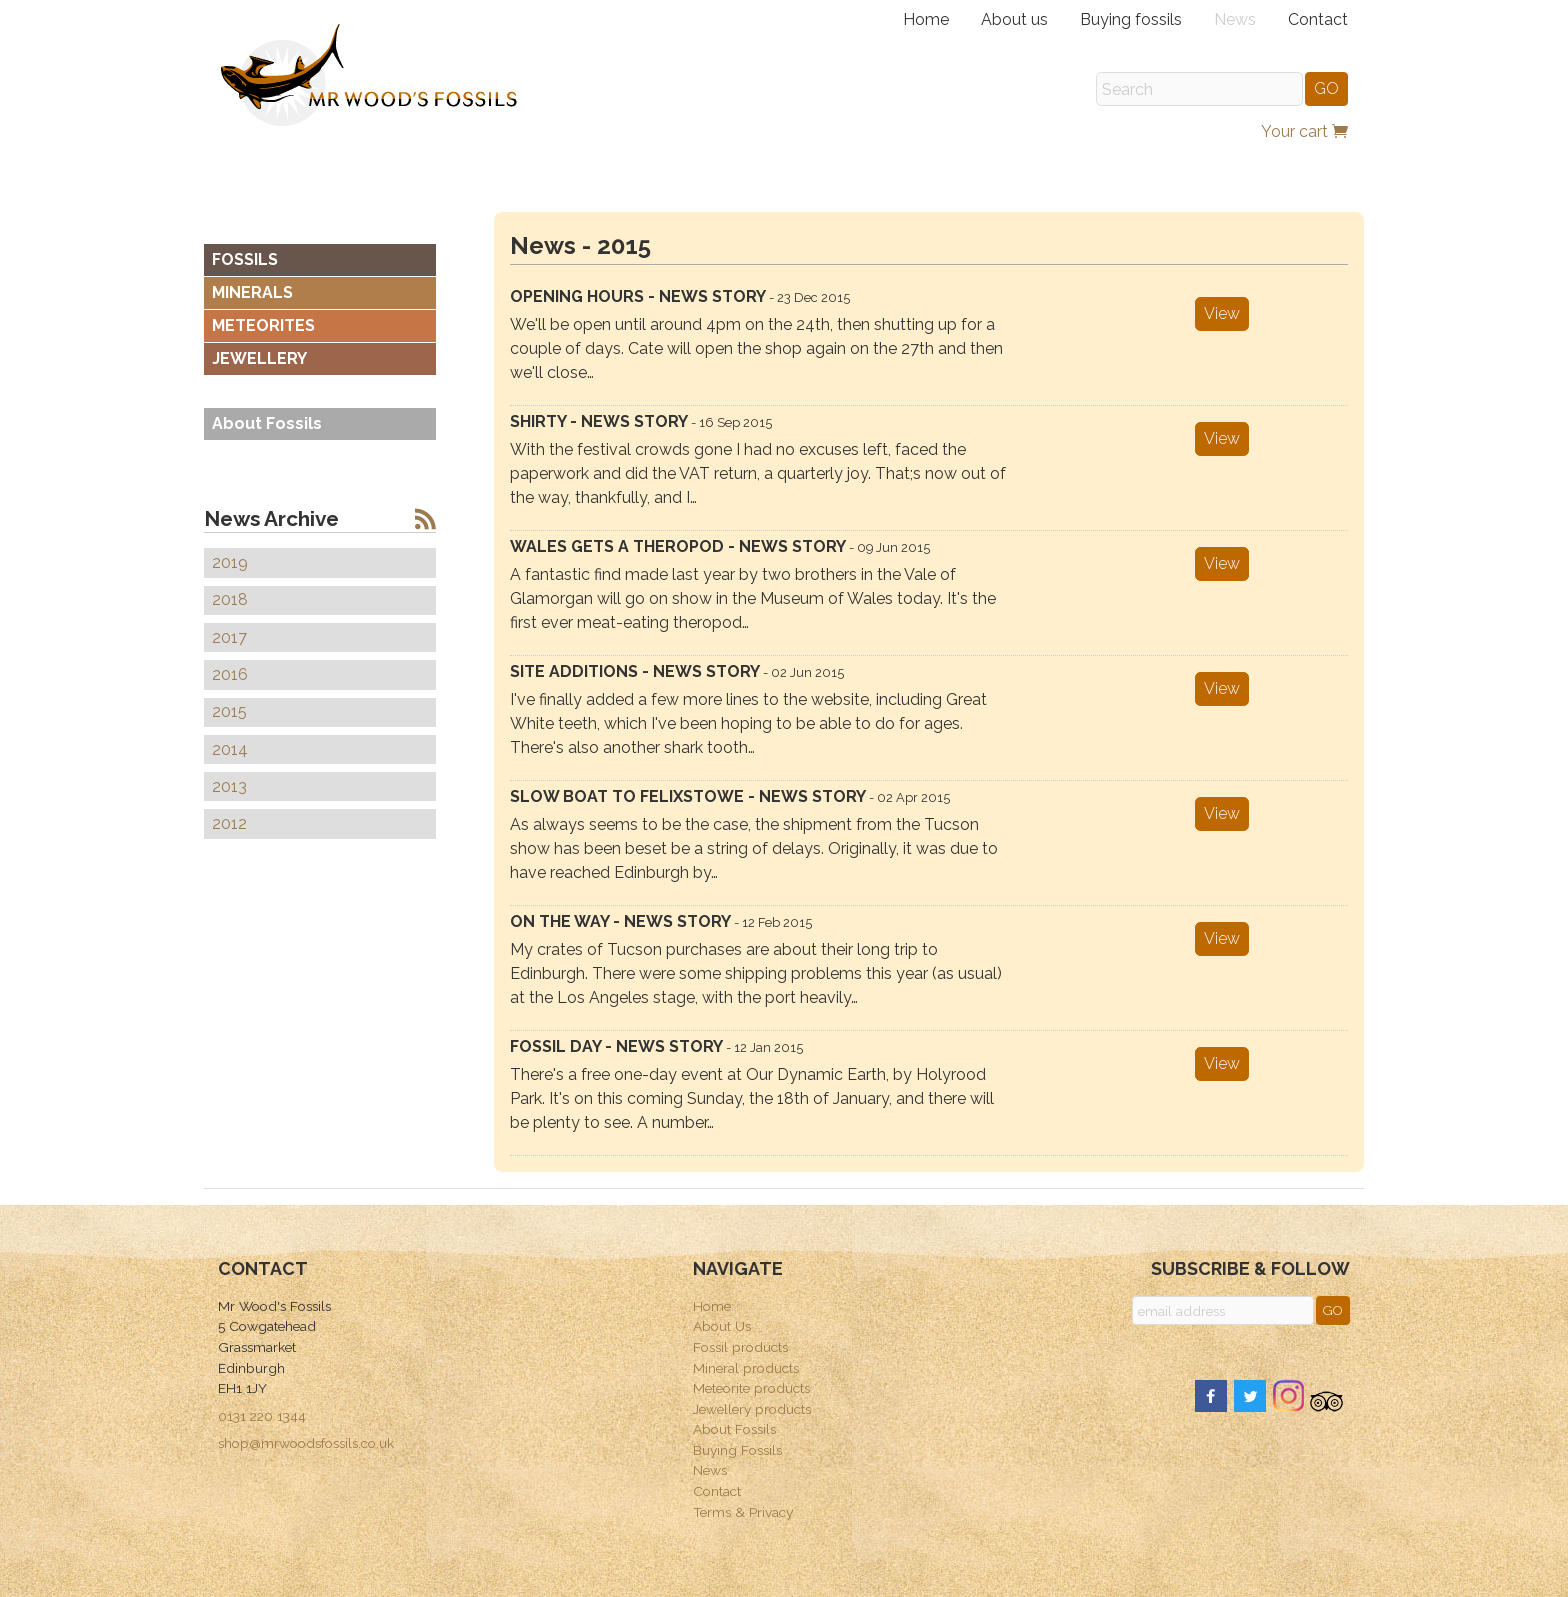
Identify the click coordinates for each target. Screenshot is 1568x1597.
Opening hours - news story (680, 296)
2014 (230, 749)
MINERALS (252, 292)
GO (1326, 88)
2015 (229, 711)
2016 (230, 674)
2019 (230, 562)
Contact (1318, 19)
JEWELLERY (259, 358)
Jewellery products (752, 1409)
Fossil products (740, 1347)
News (1235, 19)
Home (926, 19)
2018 (230, 599)
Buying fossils (1131, 19)
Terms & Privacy (743, 1512)
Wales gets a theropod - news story (720, 546)
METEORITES (263, 325)
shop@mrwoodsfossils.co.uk (306, 1443)
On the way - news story (661, 921)
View (1222, 313)
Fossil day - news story (656, 1046)
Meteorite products (751, 1388)
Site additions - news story (677, 671)
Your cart (1304, 131)
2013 (229, 786)
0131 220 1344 (262, 1416)
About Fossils (267, 423)
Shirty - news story (641, 421)
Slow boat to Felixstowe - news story (730, 796)
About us (1014, 19)
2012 (229, 823)
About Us (722, 1326)
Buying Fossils (737, 1450)
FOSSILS (245, 259)
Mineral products (746, 1368)
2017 (229, 637)
